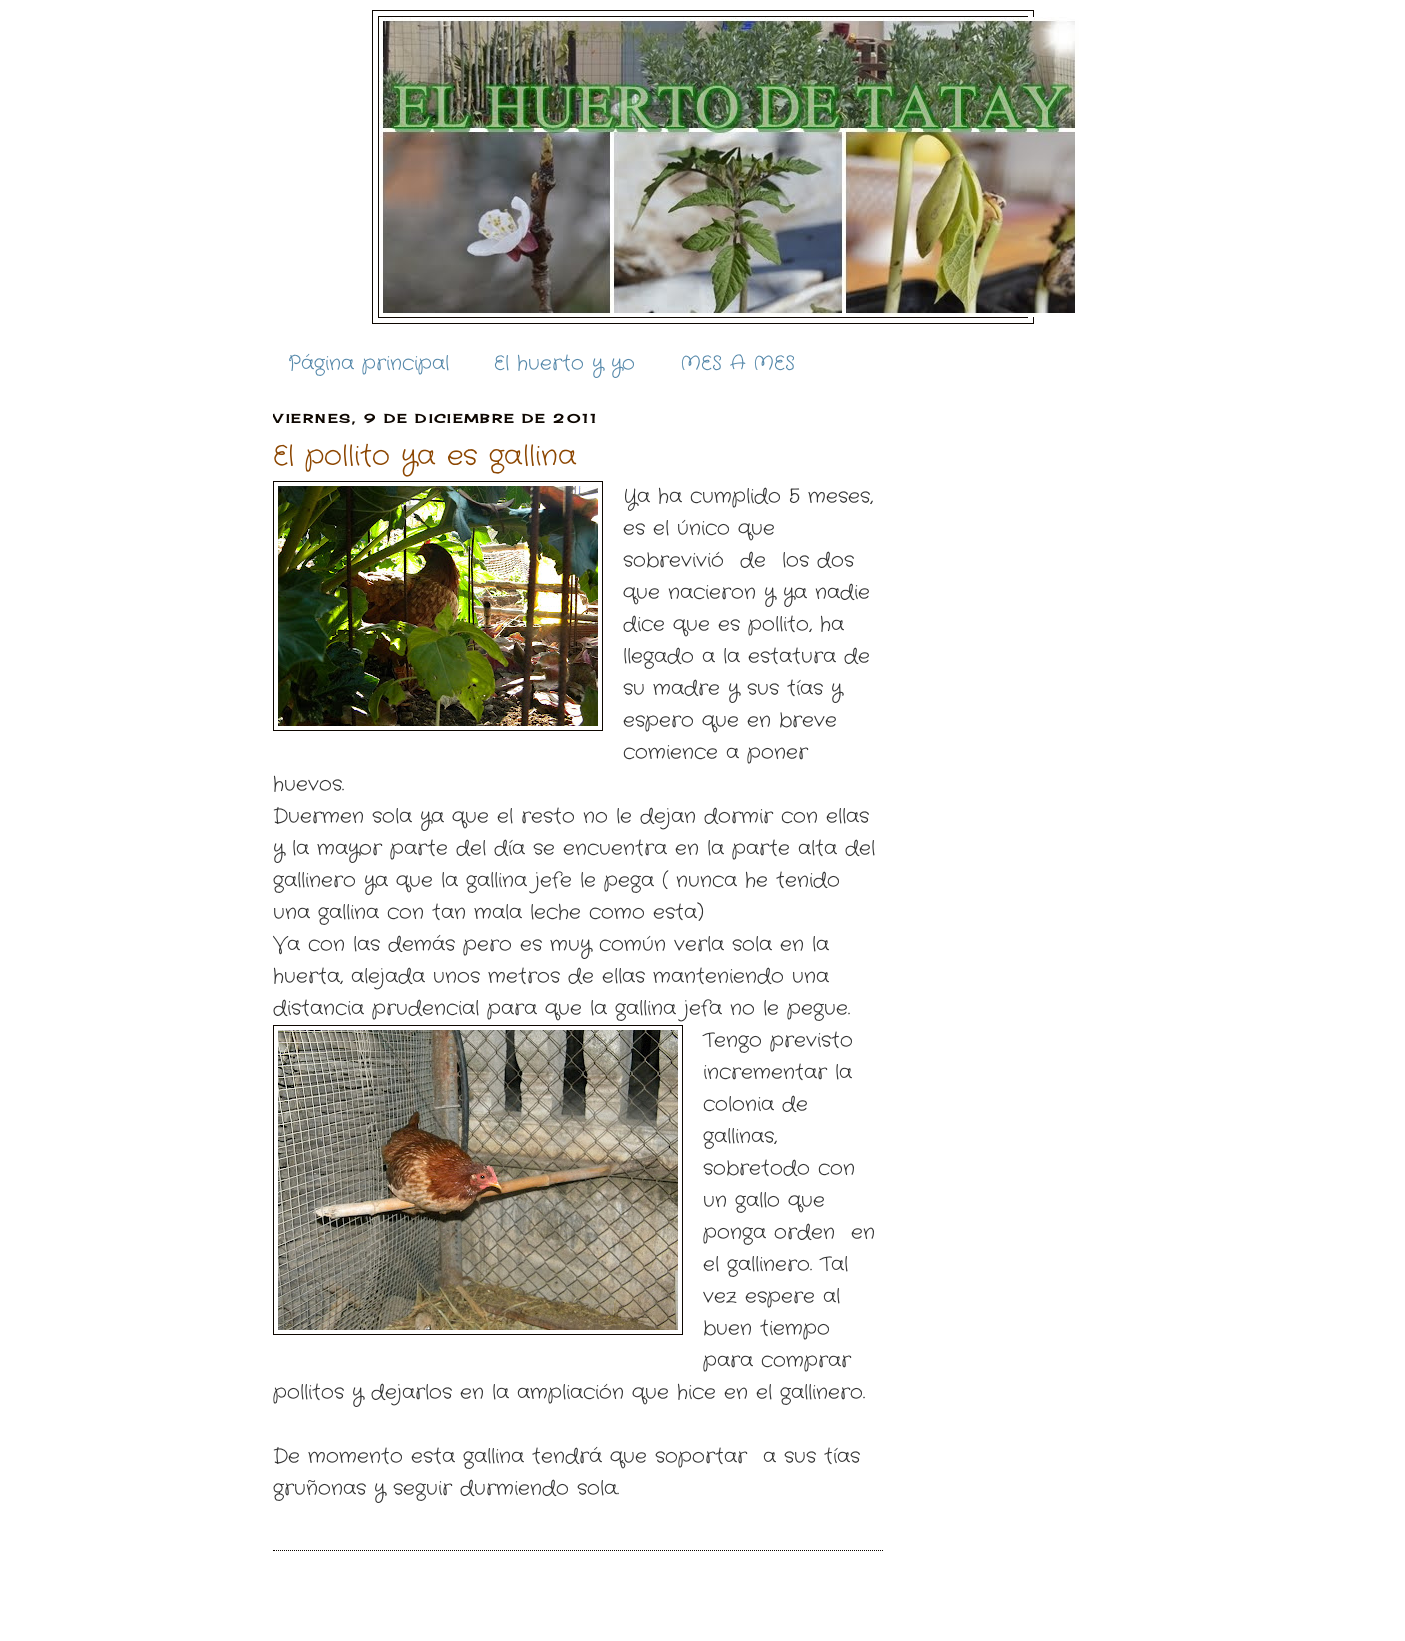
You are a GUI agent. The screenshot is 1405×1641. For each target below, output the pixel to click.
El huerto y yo (564, 363)
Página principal (368, 363)
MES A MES (737, 363)
